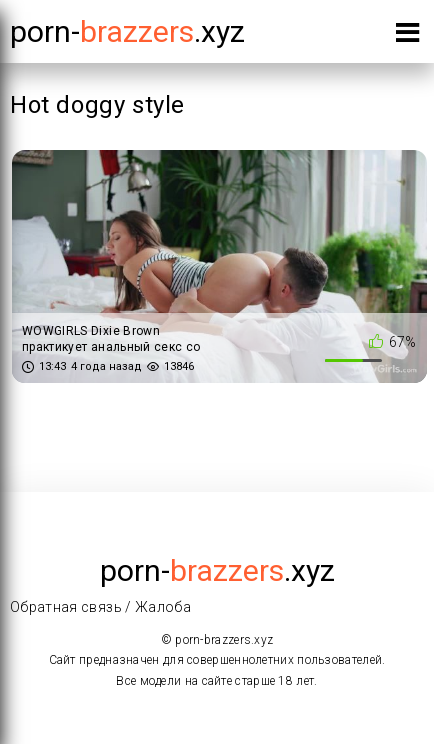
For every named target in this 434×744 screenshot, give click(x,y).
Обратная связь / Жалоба (100, 607)
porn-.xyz (127, 31)
